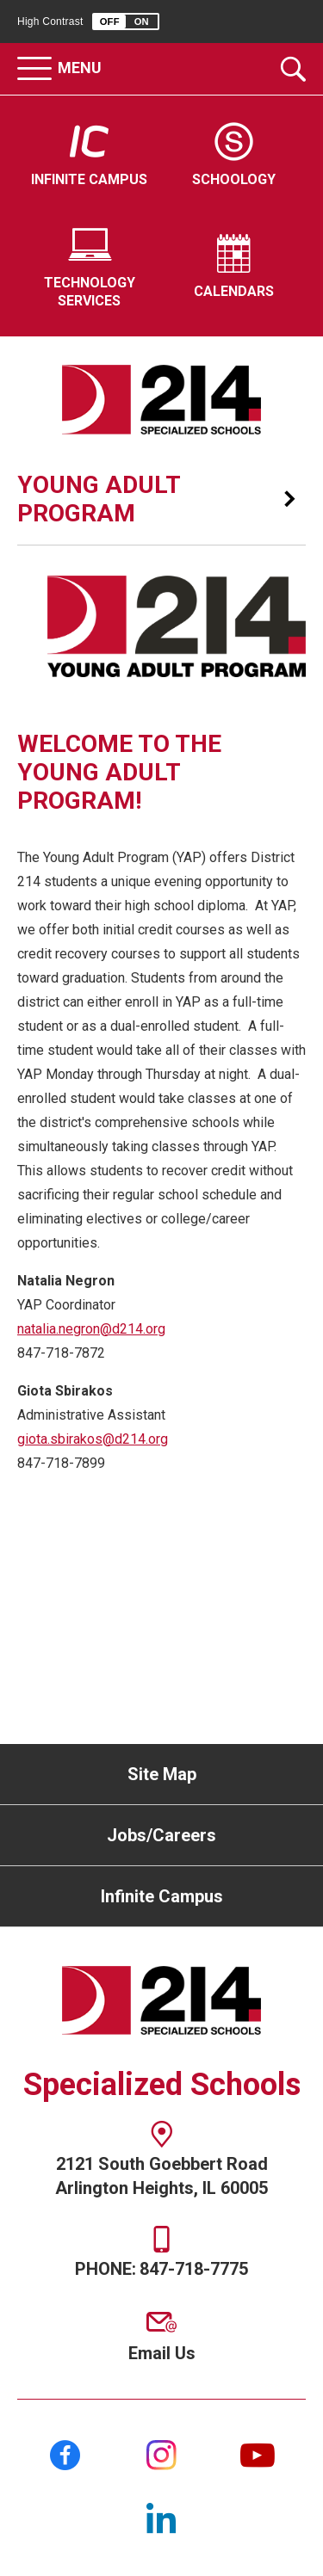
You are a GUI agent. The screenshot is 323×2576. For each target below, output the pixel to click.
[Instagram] (162, 2455)
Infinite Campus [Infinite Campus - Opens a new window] (162, 1896)
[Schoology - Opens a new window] (234, 155)
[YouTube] (258, 2455)
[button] (125, 21)
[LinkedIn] (162, 2518)
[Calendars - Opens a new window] (234, 267)
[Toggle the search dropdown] (293, 69)
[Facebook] (65, 2455)
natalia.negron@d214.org (91, 1329)
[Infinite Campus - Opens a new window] (89, 155)
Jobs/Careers (161, 1835)
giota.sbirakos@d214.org (92, 1439)
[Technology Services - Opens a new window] (89, 268)
